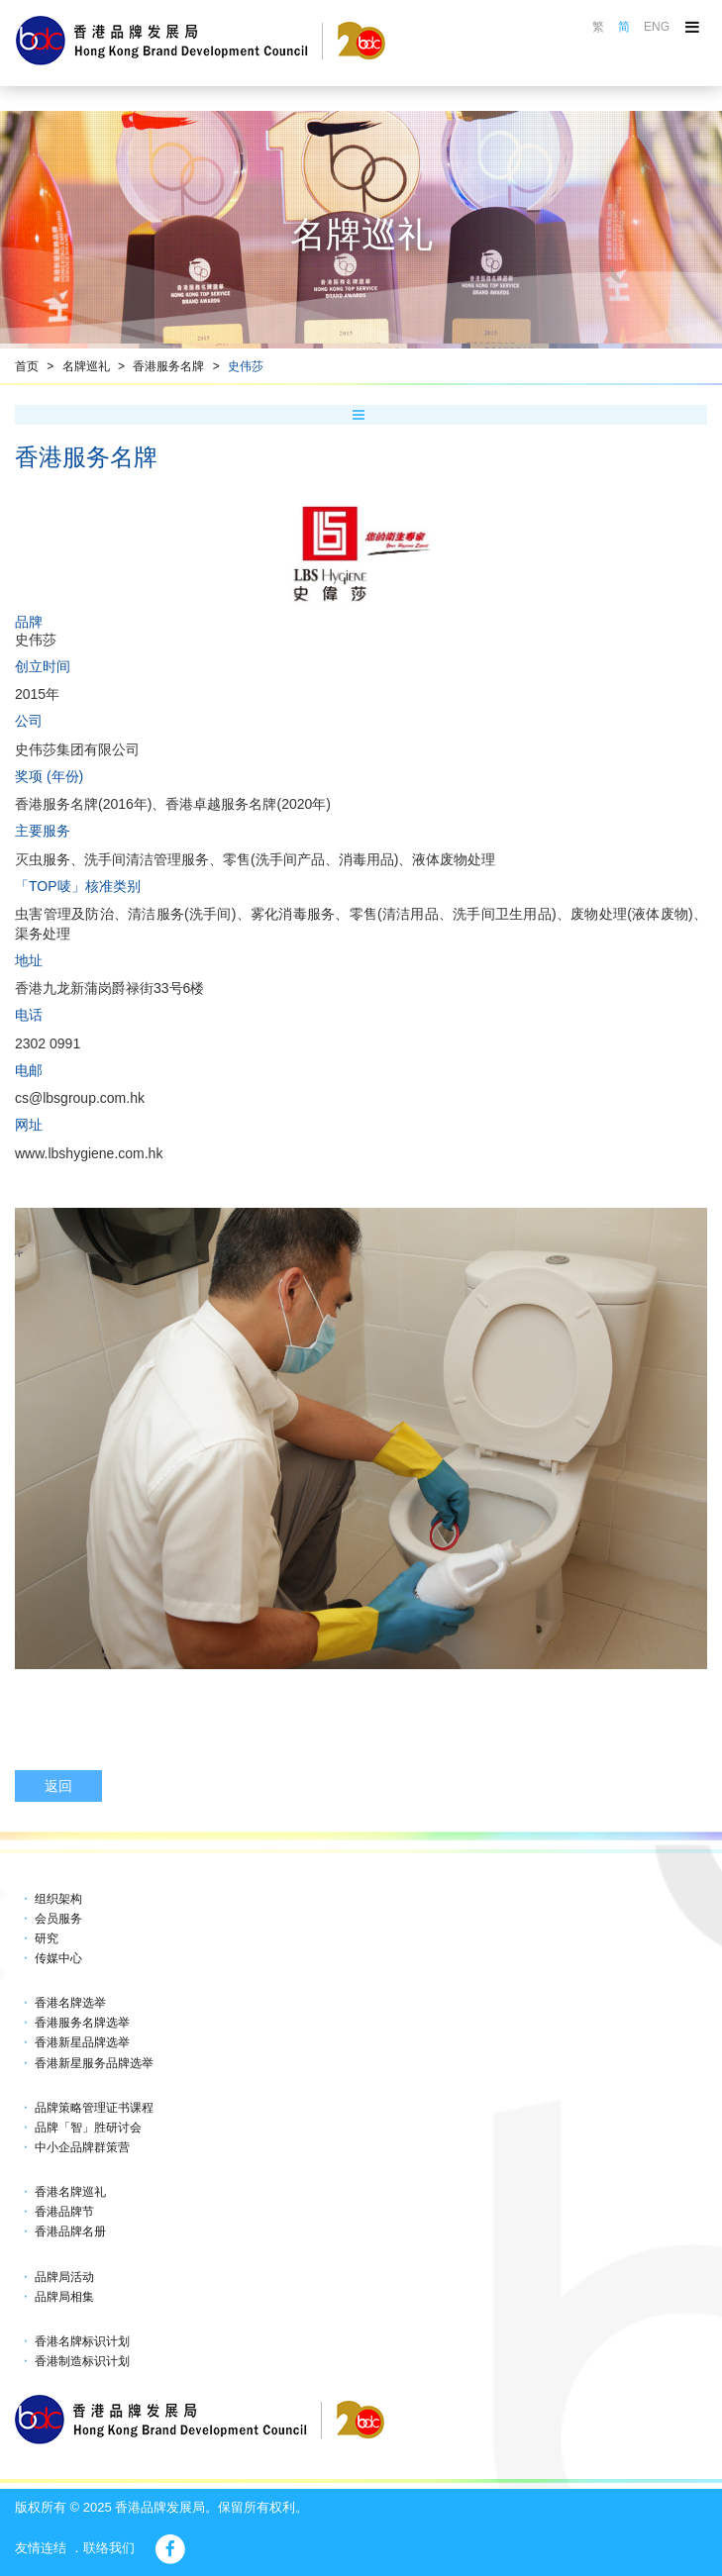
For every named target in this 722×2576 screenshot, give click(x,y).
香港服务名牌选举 (82, 2023)
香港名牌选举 (70, 2003)
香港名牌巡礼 (70, 2192)
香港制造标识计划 (82, 2361)
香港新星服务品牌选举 (94, 2063)
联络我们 (109, 2547)
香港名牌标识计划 (82, 2341)
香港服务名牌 (168, 366)
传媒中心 (58, 1958)
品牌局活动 (64, 2277)
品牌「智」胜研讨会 (88, 2127)
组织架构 (58, 1899)
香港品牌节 (64, 2212)
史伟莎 (245, 366)
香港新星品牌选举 (82, 2042)
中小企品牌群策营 (82, 2147)
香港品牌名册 (70, 2231)
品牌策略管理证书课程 (94, 2108)
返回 (58, 1786)
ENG (657, 27)
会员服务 (58, 1919)
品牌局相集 (64, 2297)
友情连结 (40, 2547)
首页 (27, 366)
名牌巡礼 (86, 366)
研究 (46, 1938)
